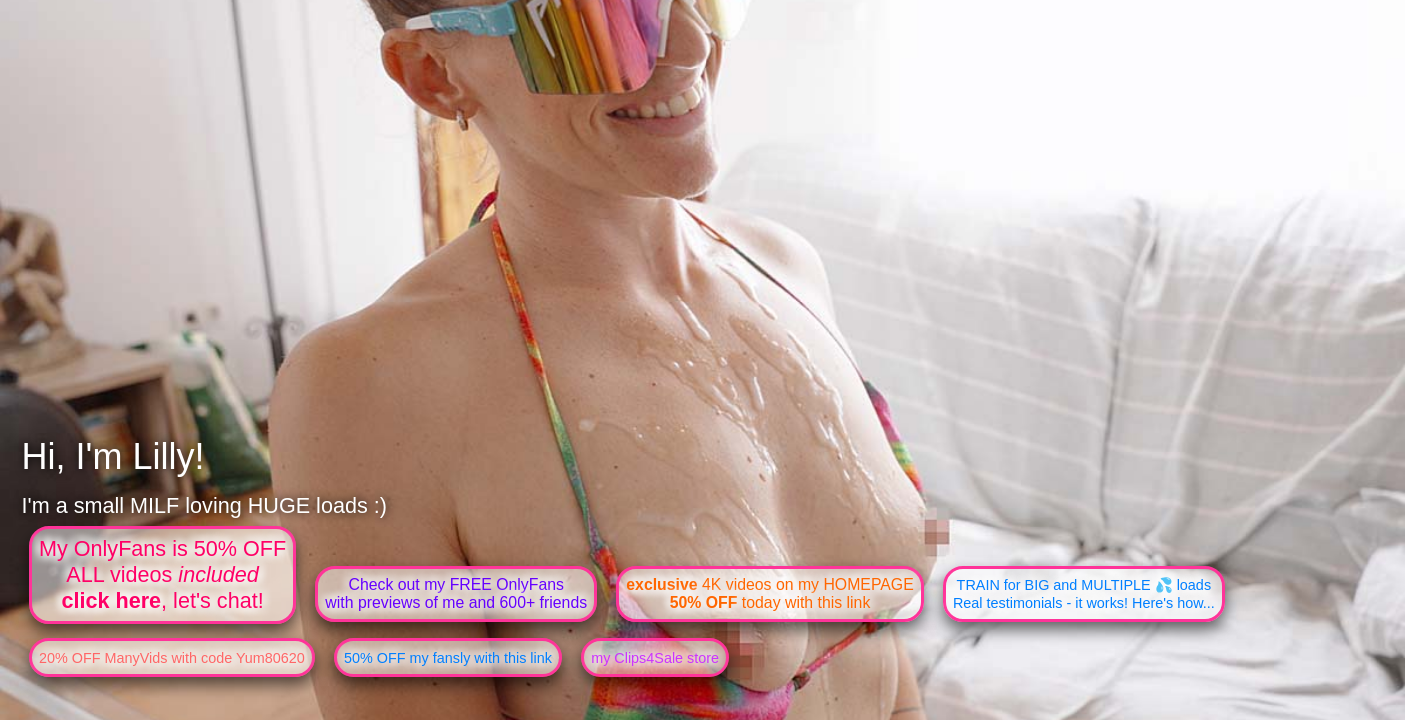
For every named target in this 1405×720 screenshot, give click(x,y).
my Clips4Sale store (655, 658)
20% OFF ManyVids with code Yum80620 (172, 658)
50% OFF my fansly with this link (448, 658)
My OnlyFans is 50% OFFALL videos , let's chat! (162, 574)
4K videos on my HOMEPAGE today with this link (769, 593)
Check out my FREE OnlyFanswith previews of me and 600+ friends (456, 593)
